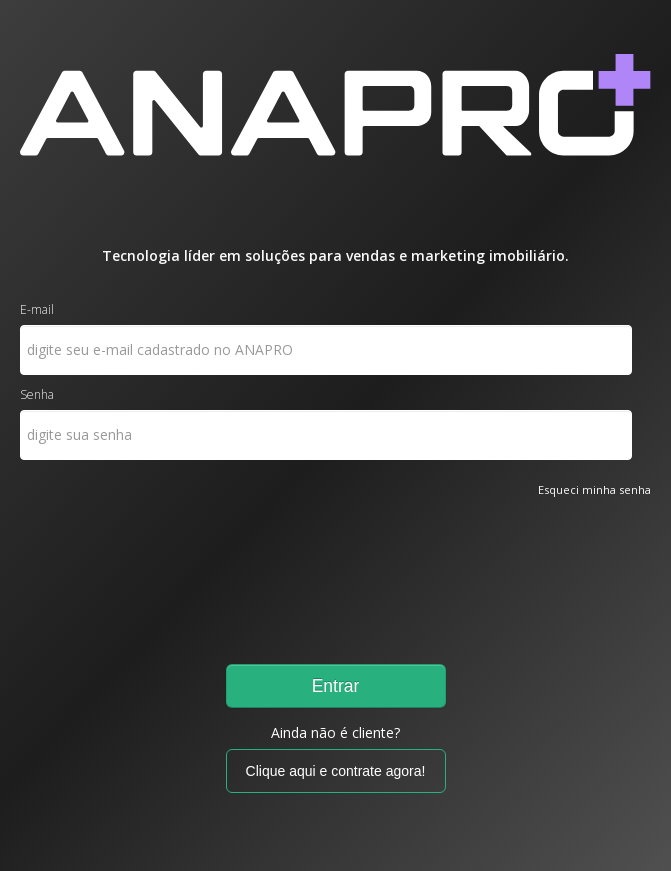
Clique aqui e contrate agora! (336, 771)
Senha (37, 394)
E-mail (37, 309)
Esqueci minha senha (594, 489)
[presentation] (102, 572)
